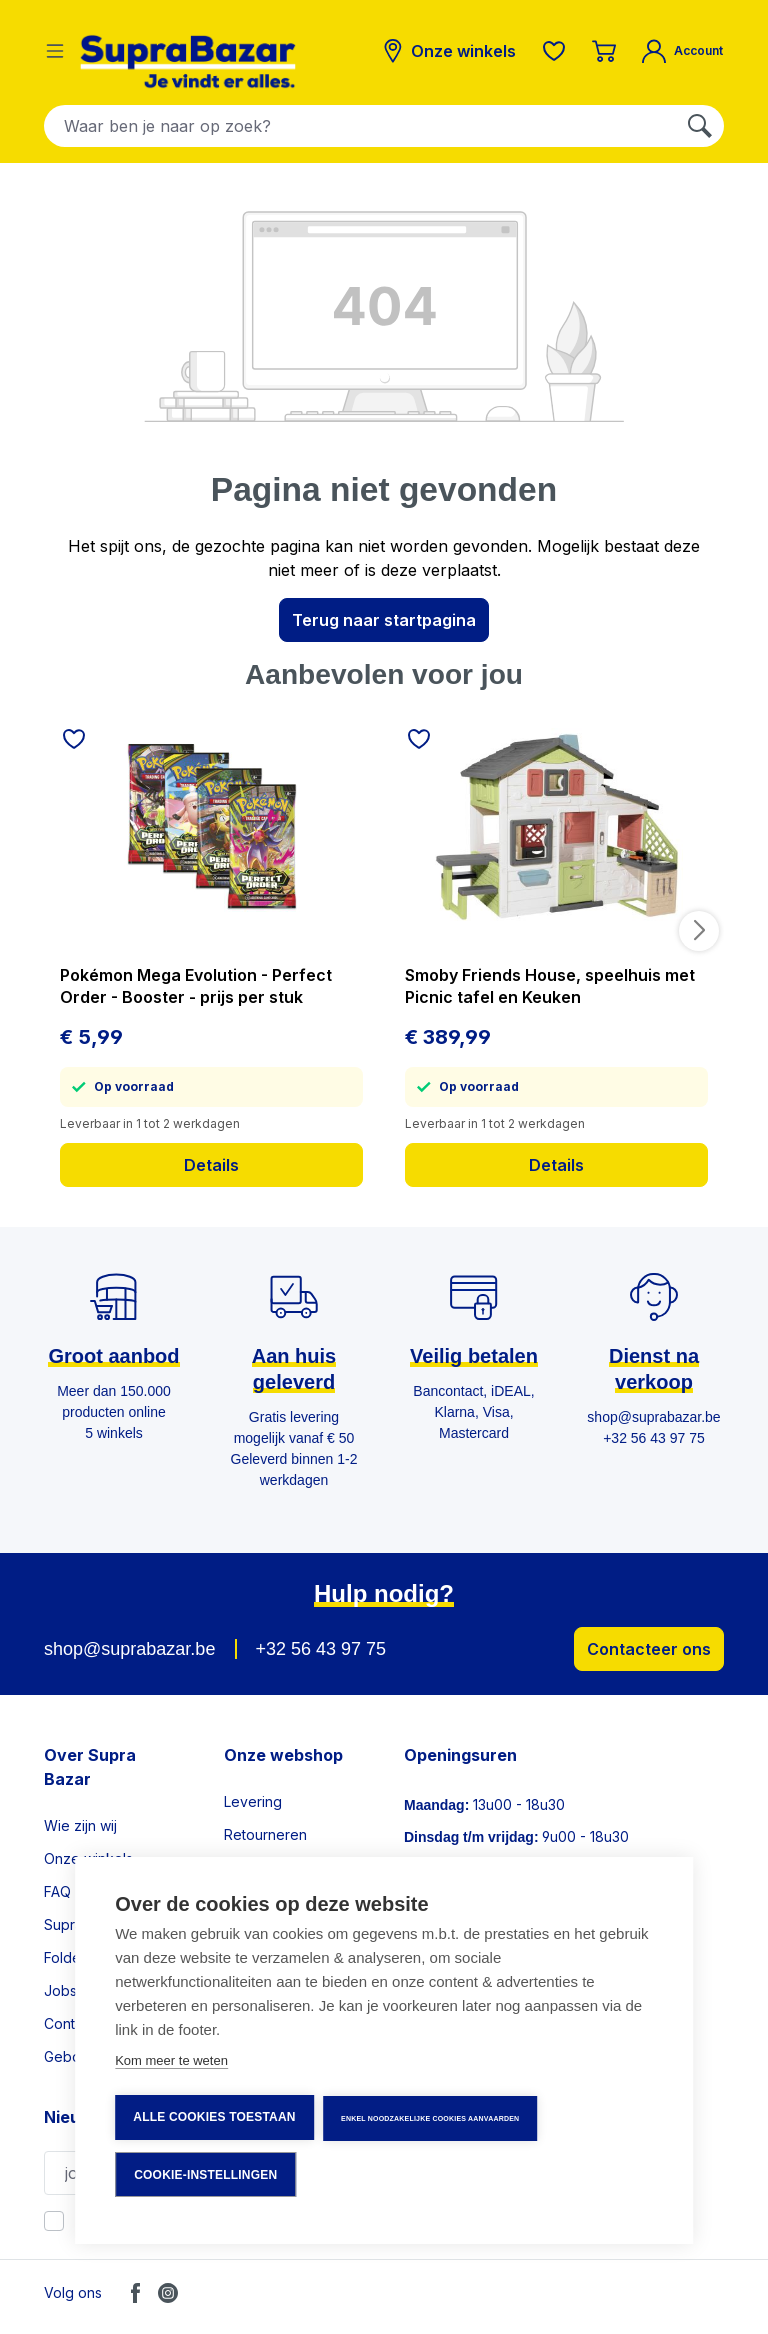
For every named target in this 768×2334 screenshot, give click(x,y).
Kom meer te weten (171, 2062)
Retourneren (265, 1834)
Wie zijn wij (80, 1825)
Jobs (60, 1990)
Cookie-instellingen (205, 2175)
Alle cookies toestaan (214, 2118)
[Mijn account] (682, 51)
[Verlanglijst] (554, 51)
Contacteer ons (649, 1649)
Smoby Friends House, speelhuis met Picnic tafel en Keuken (550, 986)
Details (211, 1165)
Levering (253, 1801)
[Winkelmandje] (604, 51)
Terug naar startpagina (384, 620)
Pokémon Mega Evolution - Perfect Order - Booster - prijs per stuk (196, 986)
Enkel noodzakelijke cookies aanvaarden (431, 2119)
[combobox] (360, 126)
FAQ (57, 1891)
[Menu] (55, 51)
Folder (65, 1957)
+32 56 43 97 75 (320, 1649)
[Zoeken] (700, 126)
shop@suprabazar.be (129, 1649)
